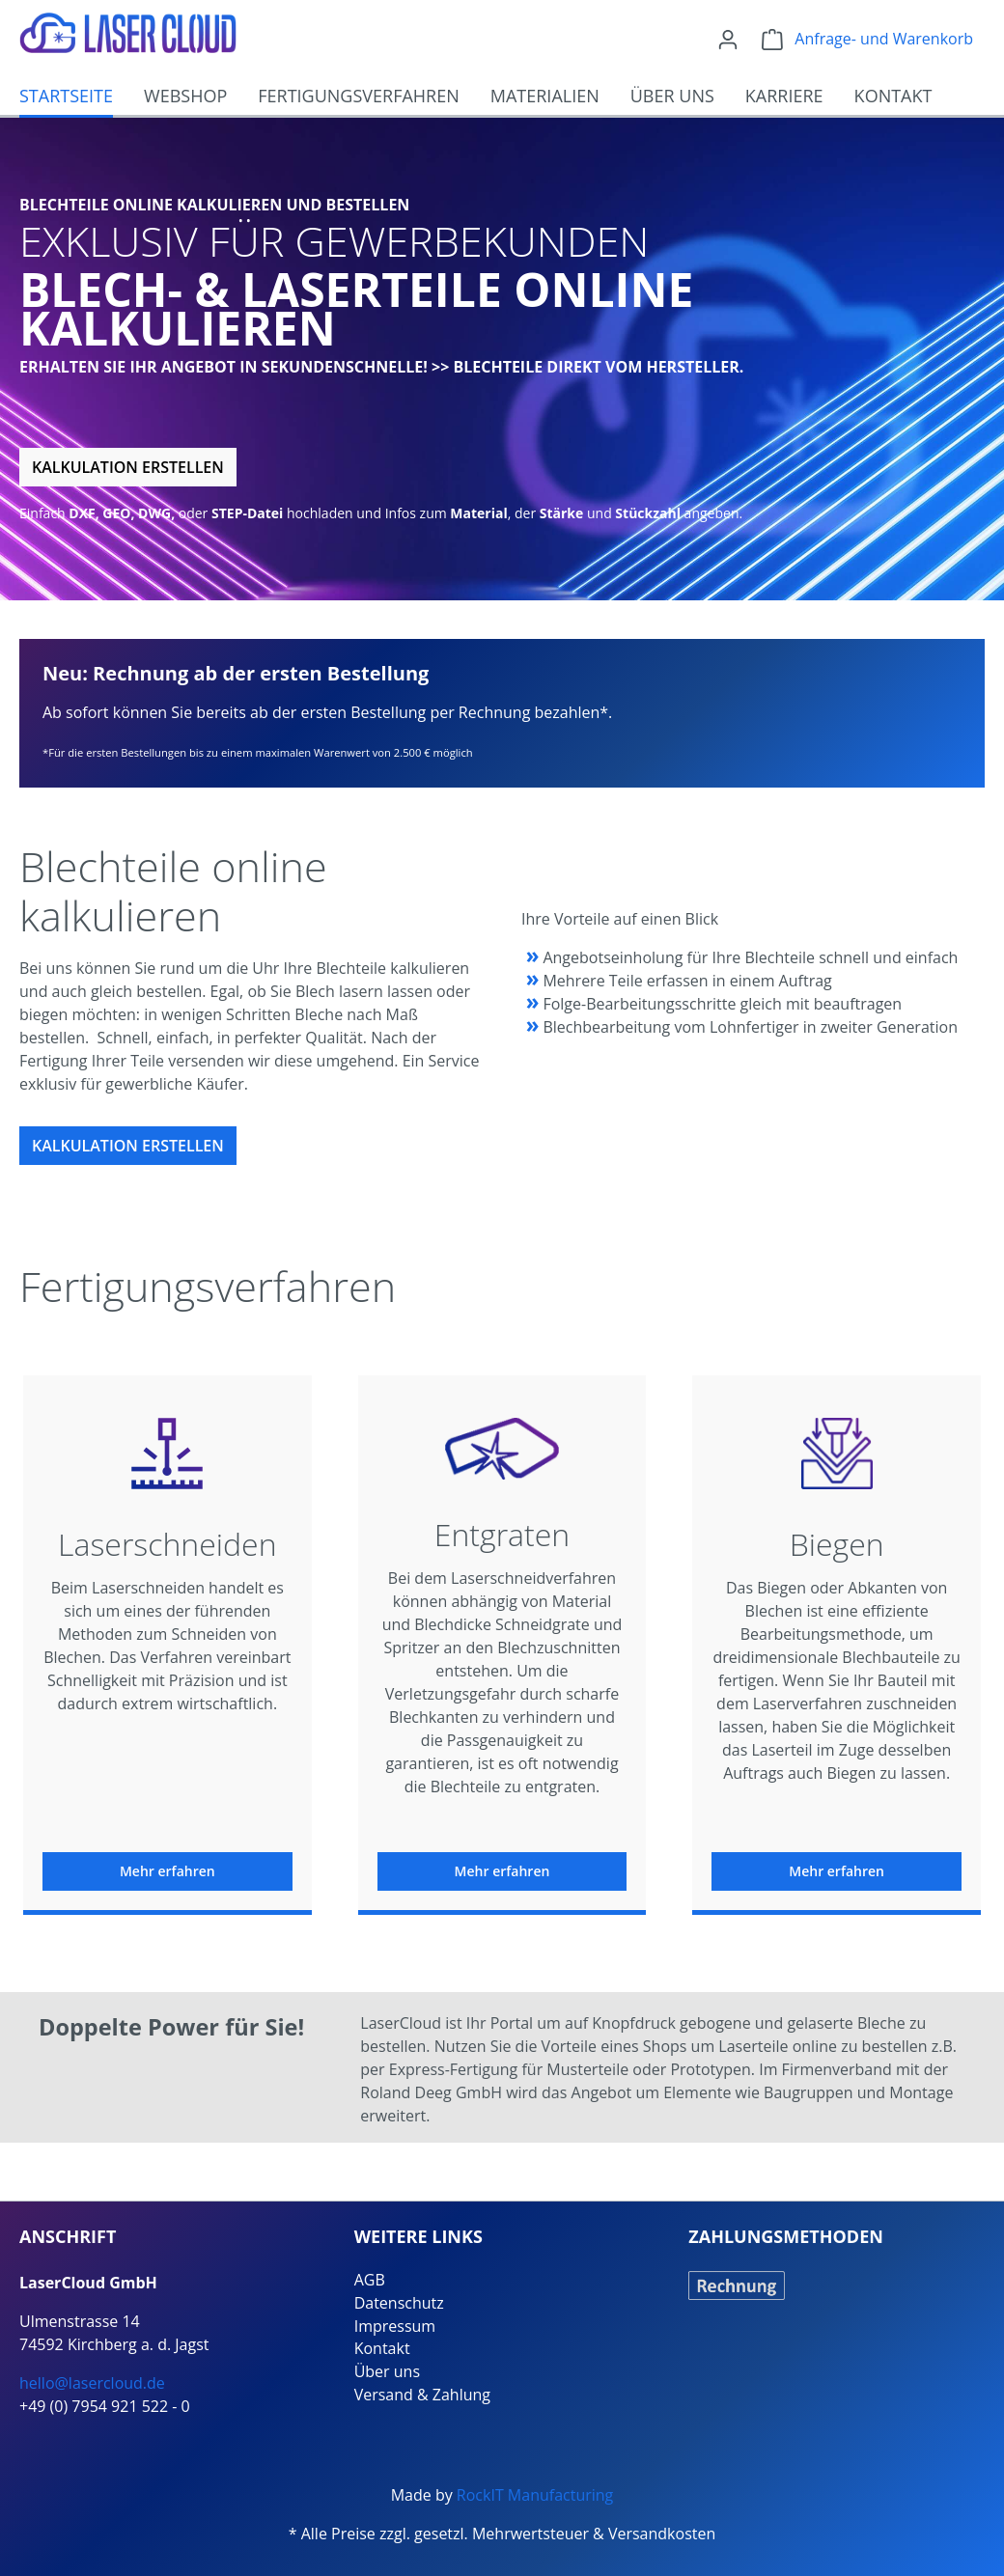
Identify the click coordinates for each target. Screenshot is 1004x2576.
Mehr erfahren (167, 1871)
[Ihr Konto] (728, 38)
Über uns (387, 2371)
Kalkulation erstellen (128, 467)
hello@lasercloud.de (92, 2383)
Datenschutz (399, 2302)
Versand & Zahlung (422, 2394)
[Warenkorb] (867, 38)
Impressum (394, 2326)
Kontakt (382, 2348)
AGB (369, 2279)
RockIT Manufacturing (535, 2495)
